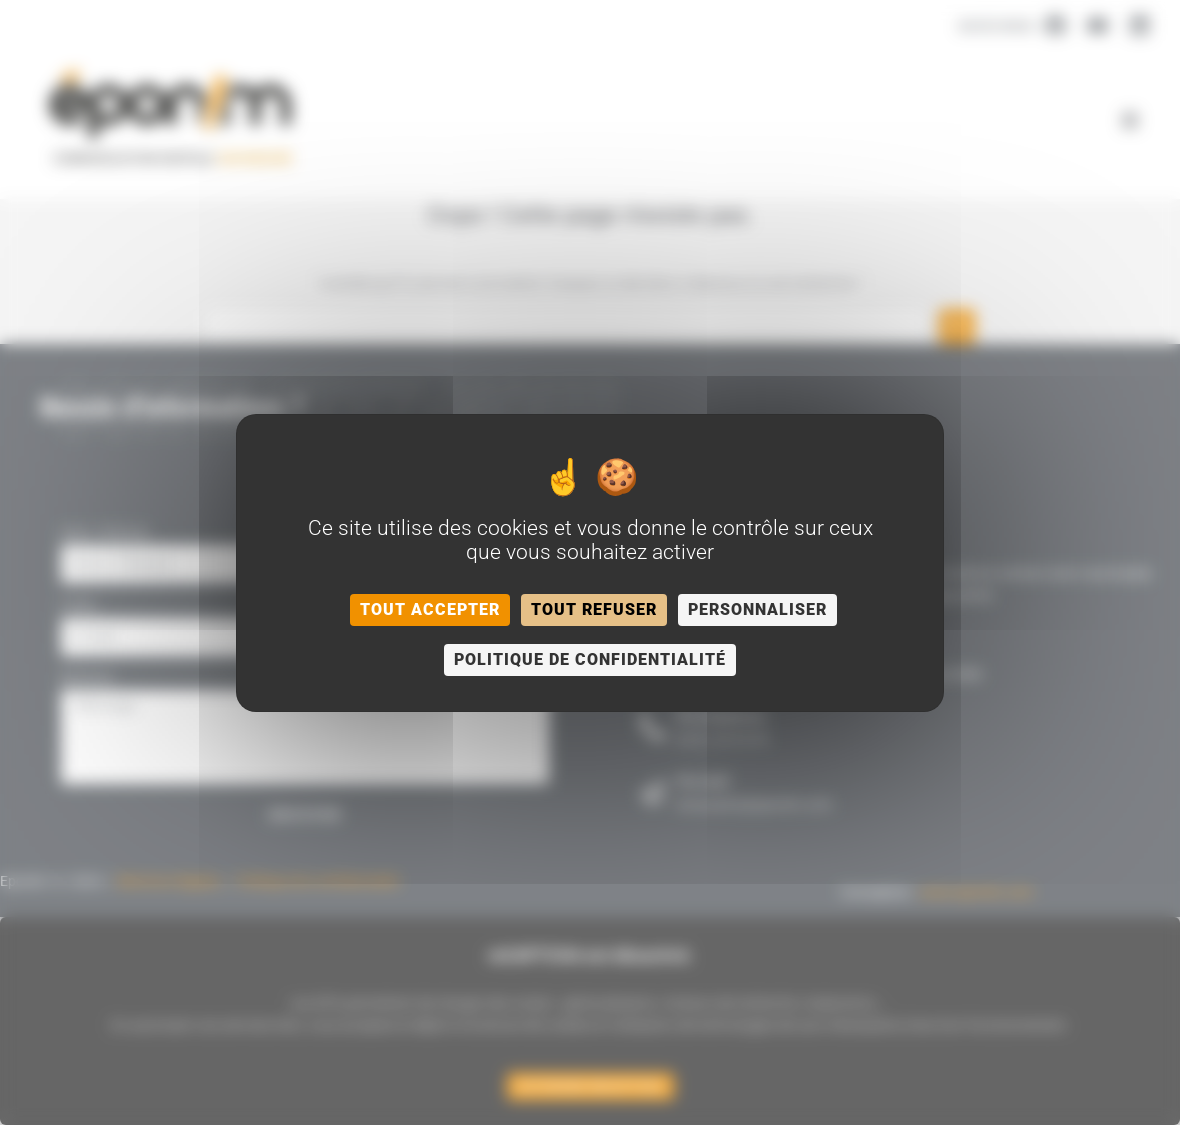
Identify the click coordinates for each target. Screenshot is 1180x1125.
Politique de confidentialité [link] (590, 659)
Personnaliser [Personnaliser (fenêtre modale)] (757, 609)
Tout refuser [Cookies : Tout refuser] (594, 609)
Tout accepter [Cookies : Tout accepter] (430, 609)
